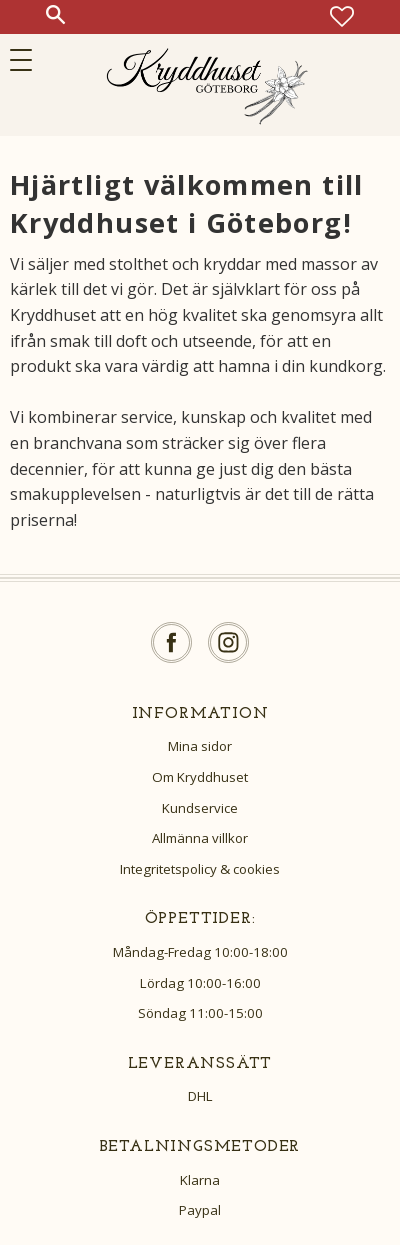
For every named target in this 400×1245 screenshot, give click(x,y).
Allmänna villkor (200, 838)
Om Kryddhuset (200, 777)
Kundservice (200, 808)
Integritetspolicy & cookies (200, 869)
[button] (27, 60)
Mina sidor (200, 746)
